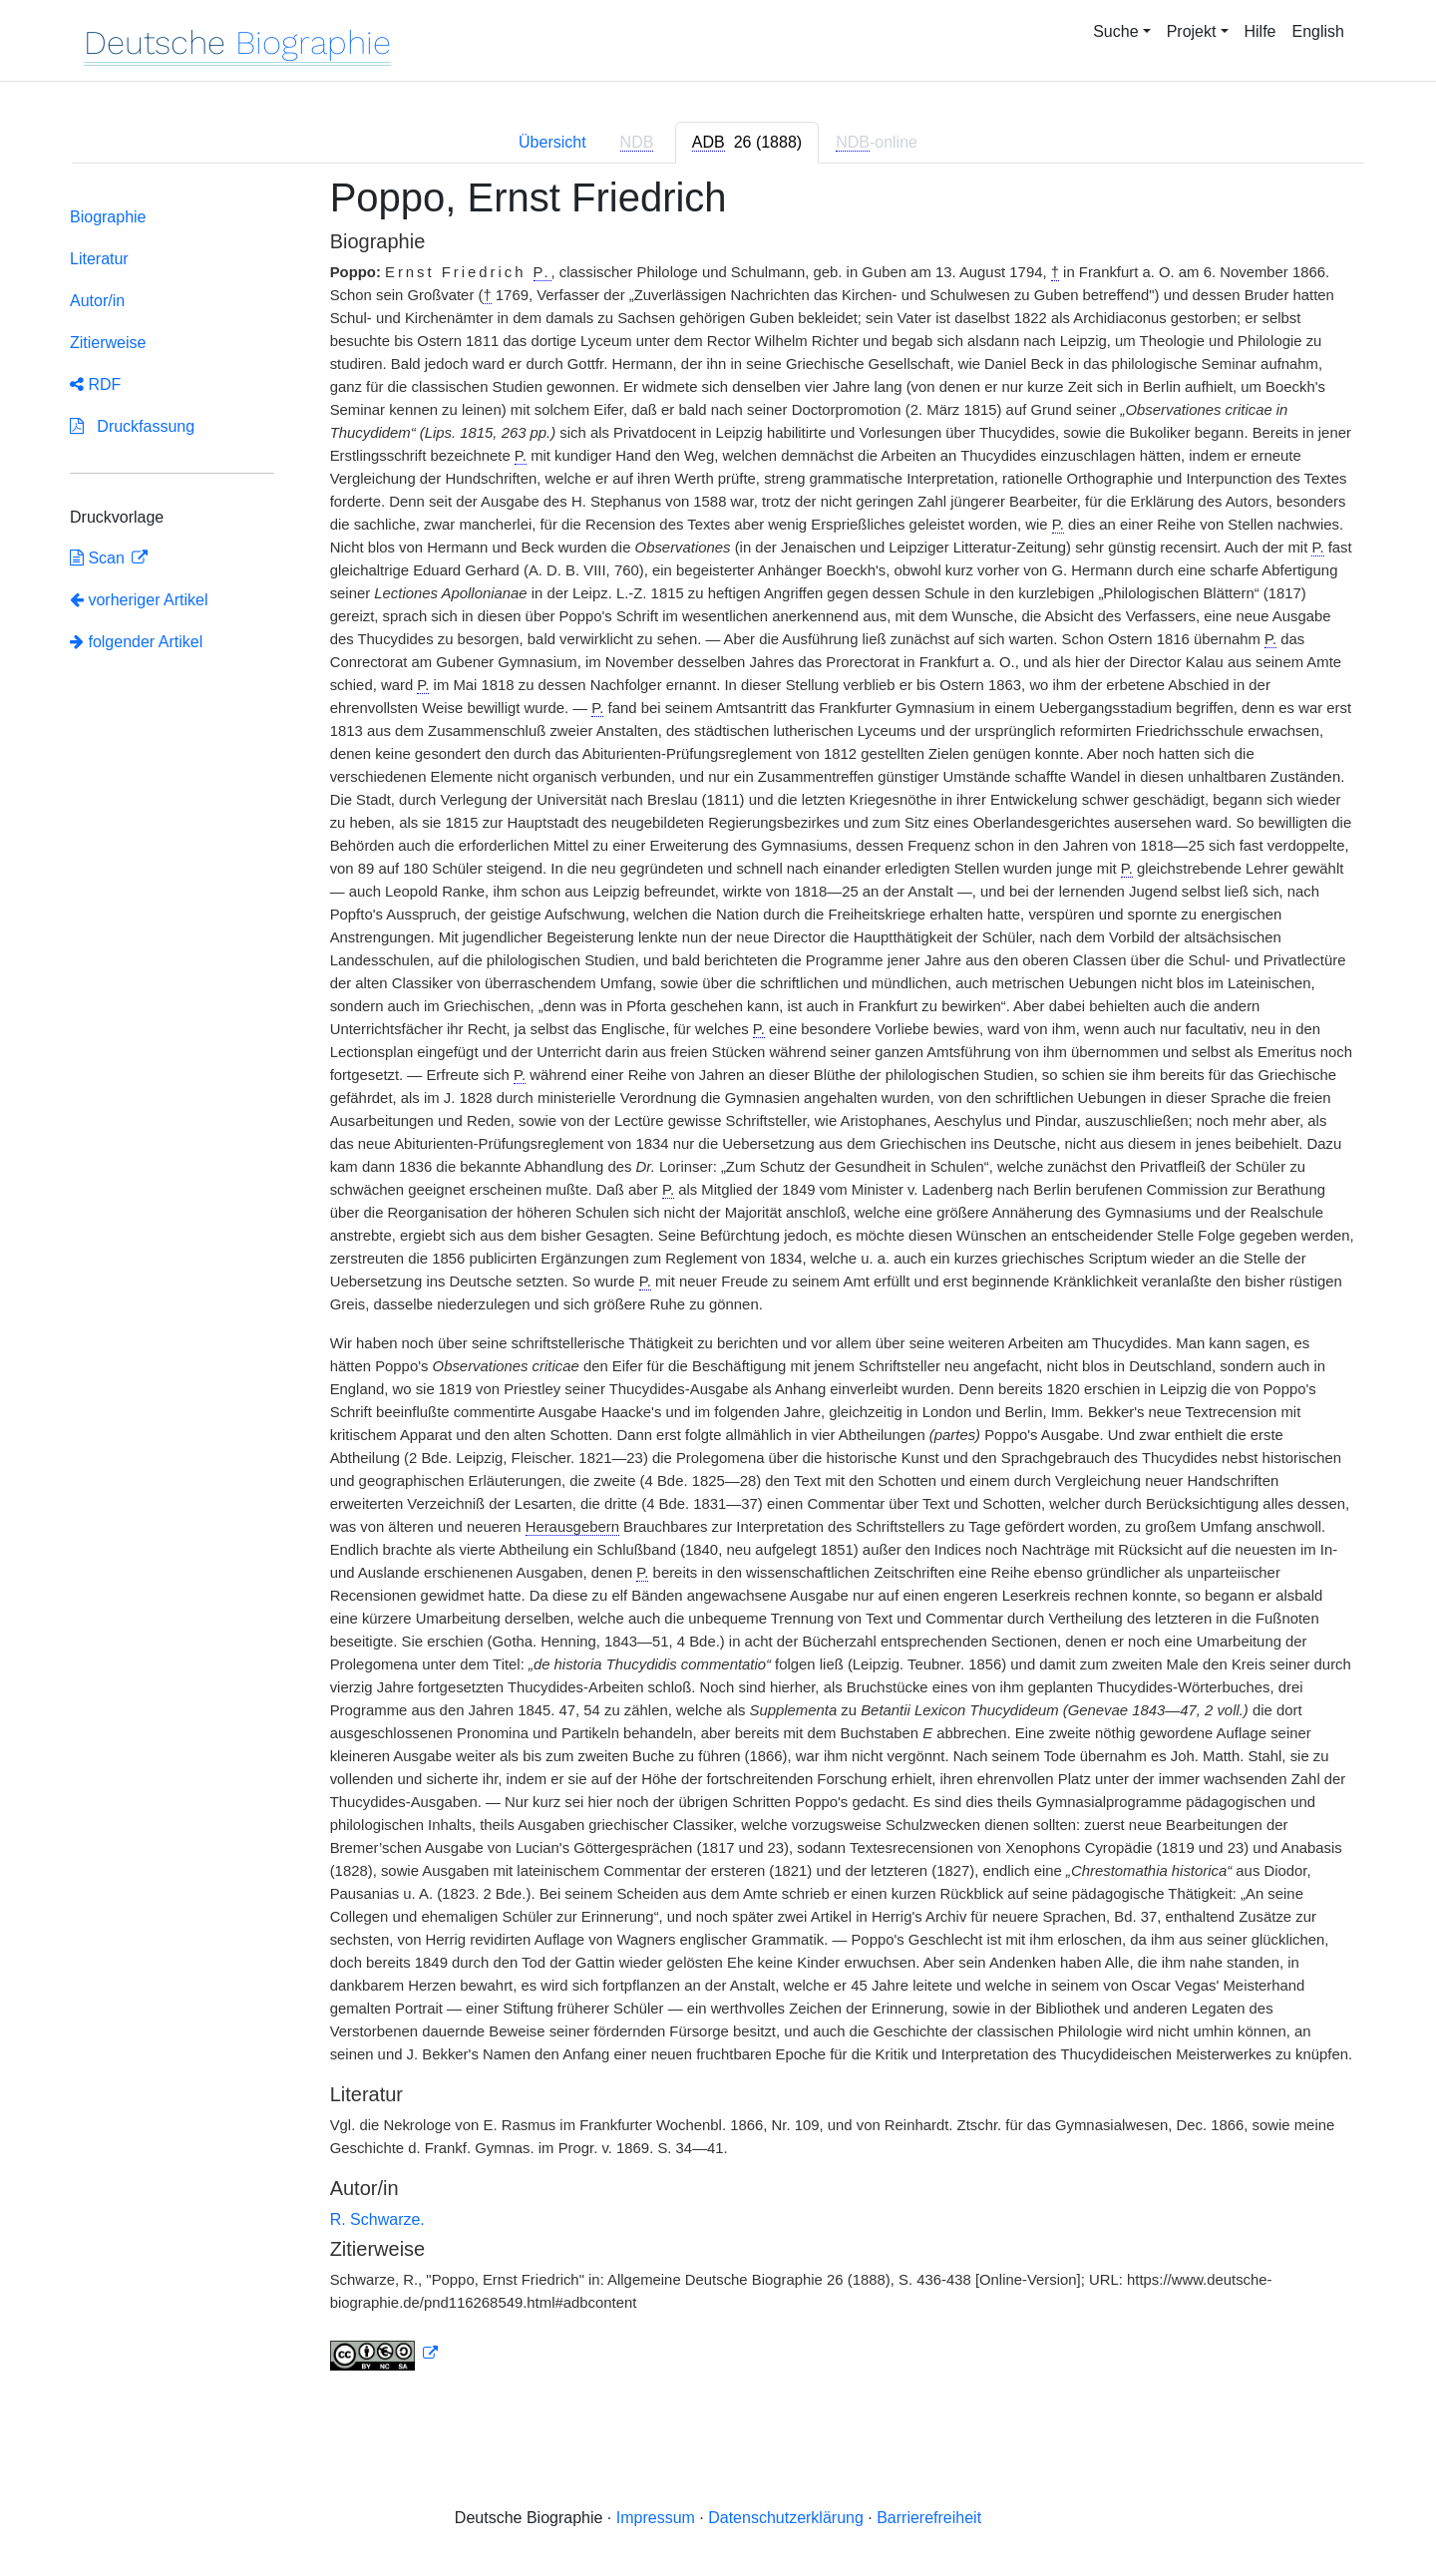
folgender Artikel (136, 641)
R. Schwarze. (377, 2219)
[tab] (747, 143)
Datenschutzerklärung (786, 2517)
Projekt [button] (1192, 31)
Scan (99, 558)
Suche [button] (1115, 31)
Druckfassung (132, 426)
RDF (95, 384)
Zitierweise (108, 342)
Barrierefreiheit (929, 2517)
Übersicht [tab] (552, 142)
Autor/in (97, 300)
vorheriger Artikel (139, 599)
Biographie (108, 216)
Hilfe (1260, 31)
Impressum (655, 2517)
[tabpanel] (718, 1285)
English (1318, 31)
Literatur (99, 258)
